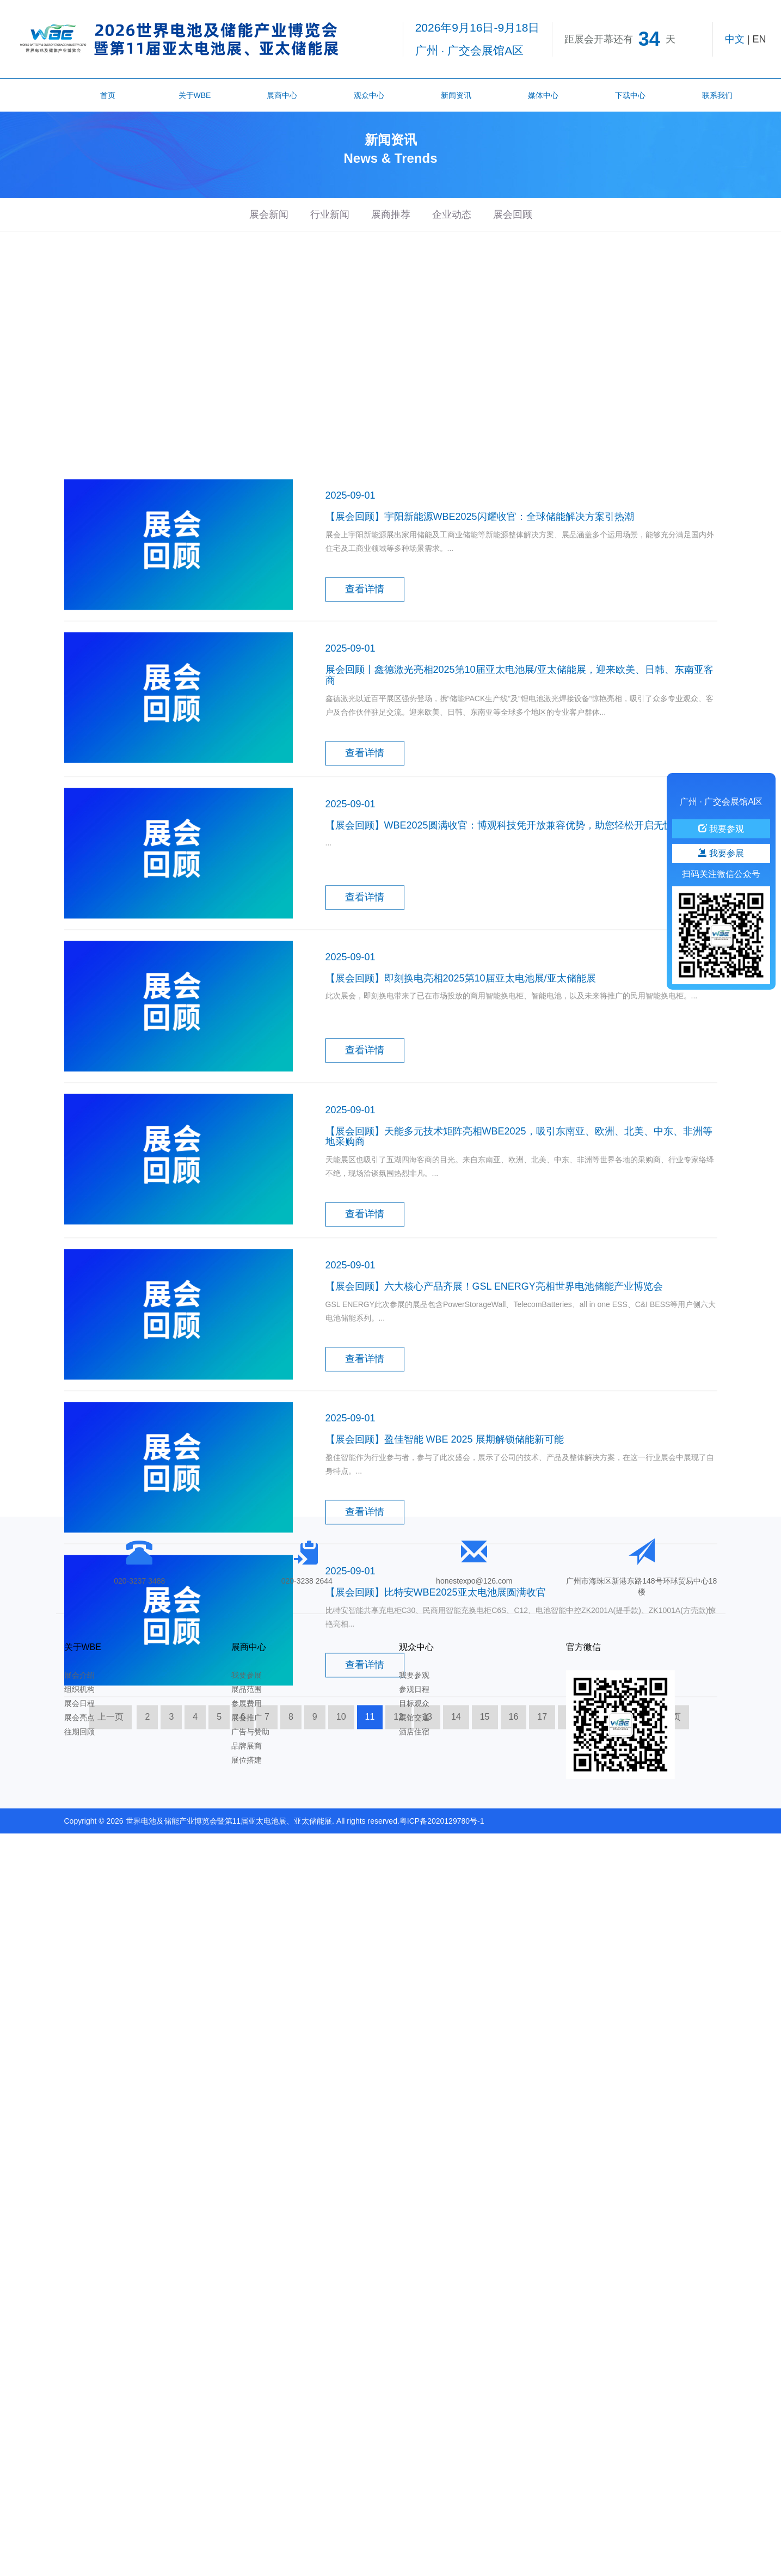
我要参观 (414, 1675)
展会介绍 (79, 1675)
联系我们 (717, 95)
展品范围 (246, 1689)
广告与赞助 (250, 1731)
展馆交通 (414, 1717)
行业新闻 (329, 214)
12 (398, 1924)
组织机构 (79, 1689)
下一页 (668, 1924)
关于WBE (195, 95)
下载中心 (630, 95)
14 (456, 1924)
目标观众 (414, 1703)
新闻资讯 (456, 95)
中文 (735, 39)
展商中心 (282, 95)
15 (485, 1924)
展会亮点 (79, 1717)
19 (600, 1924)
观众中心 (369, 95)
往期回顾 (79, 1731)
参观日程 (414, 1689)
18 (571, 1924)
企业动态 (451, 214)
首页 (107, 95)
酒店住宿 (414, 1731)
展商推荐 (390, 214)
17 (542, 1924)
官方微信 (583, 1647)
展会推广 (246, 1717)
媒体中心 (543, 95)
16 (514, 1924)
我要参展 (246, 1675)
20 (629, 1924)
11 (370, 1924)
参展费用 (246, 1703)
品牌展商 (246, 1745)
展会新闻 (268, 214)
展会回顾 (512, 214)
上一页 (110, 1924)
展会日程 (79, 1703)
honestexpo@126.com (474, 1581)
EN (759, 39)
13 (427, 1924)
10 (341, 1924)
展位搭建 (246, 1760)
